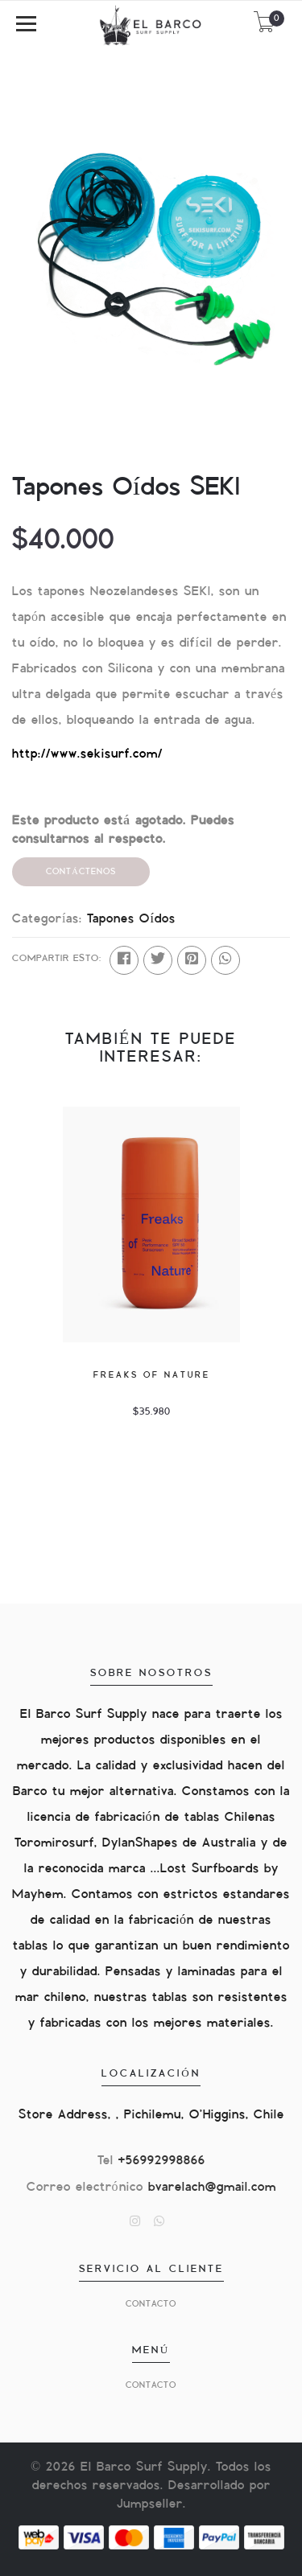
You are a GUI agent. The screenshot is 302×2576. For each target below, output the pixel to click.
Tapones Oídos (131, 918)
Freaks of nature (151, 1375)
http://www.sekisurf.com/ (87, 754)
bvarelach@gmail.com (212, 2187)
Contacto (151, 2304)
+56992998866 (161, 2160)
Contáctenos (81, 871)
